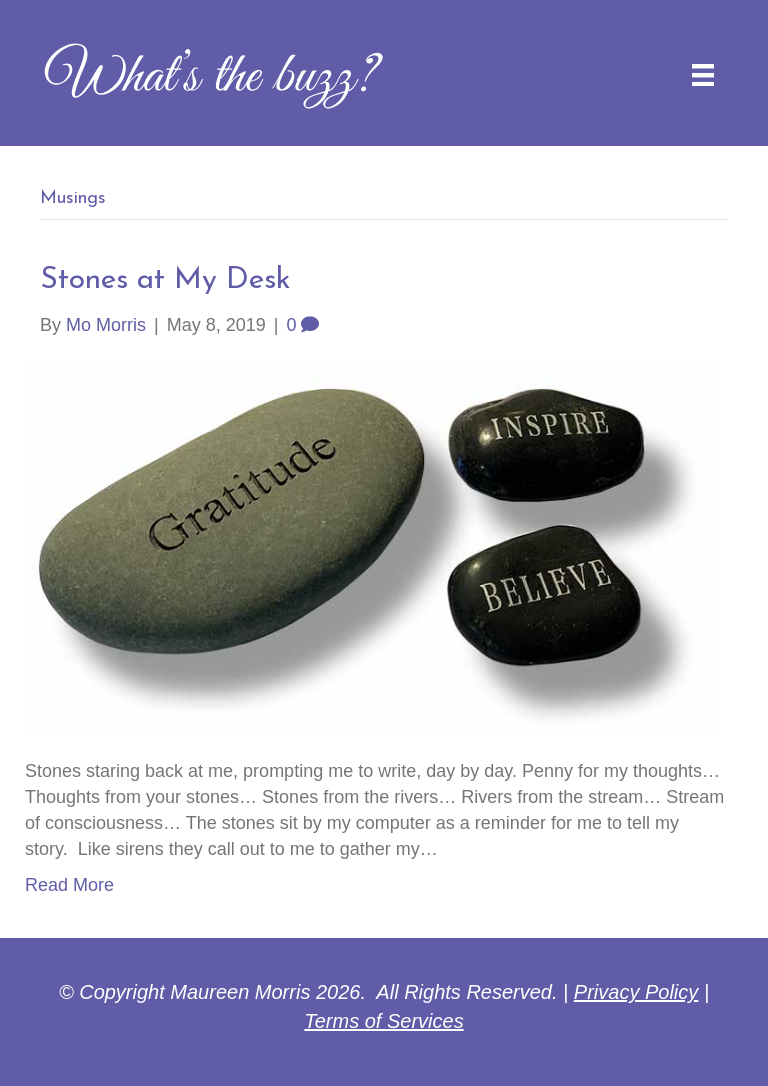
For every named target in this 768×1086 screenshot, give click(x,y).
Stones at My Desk (165, 280)
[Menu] (703, 75)
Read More (69, 885)
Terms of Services (383, 1021)
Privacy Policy (636, 992)
